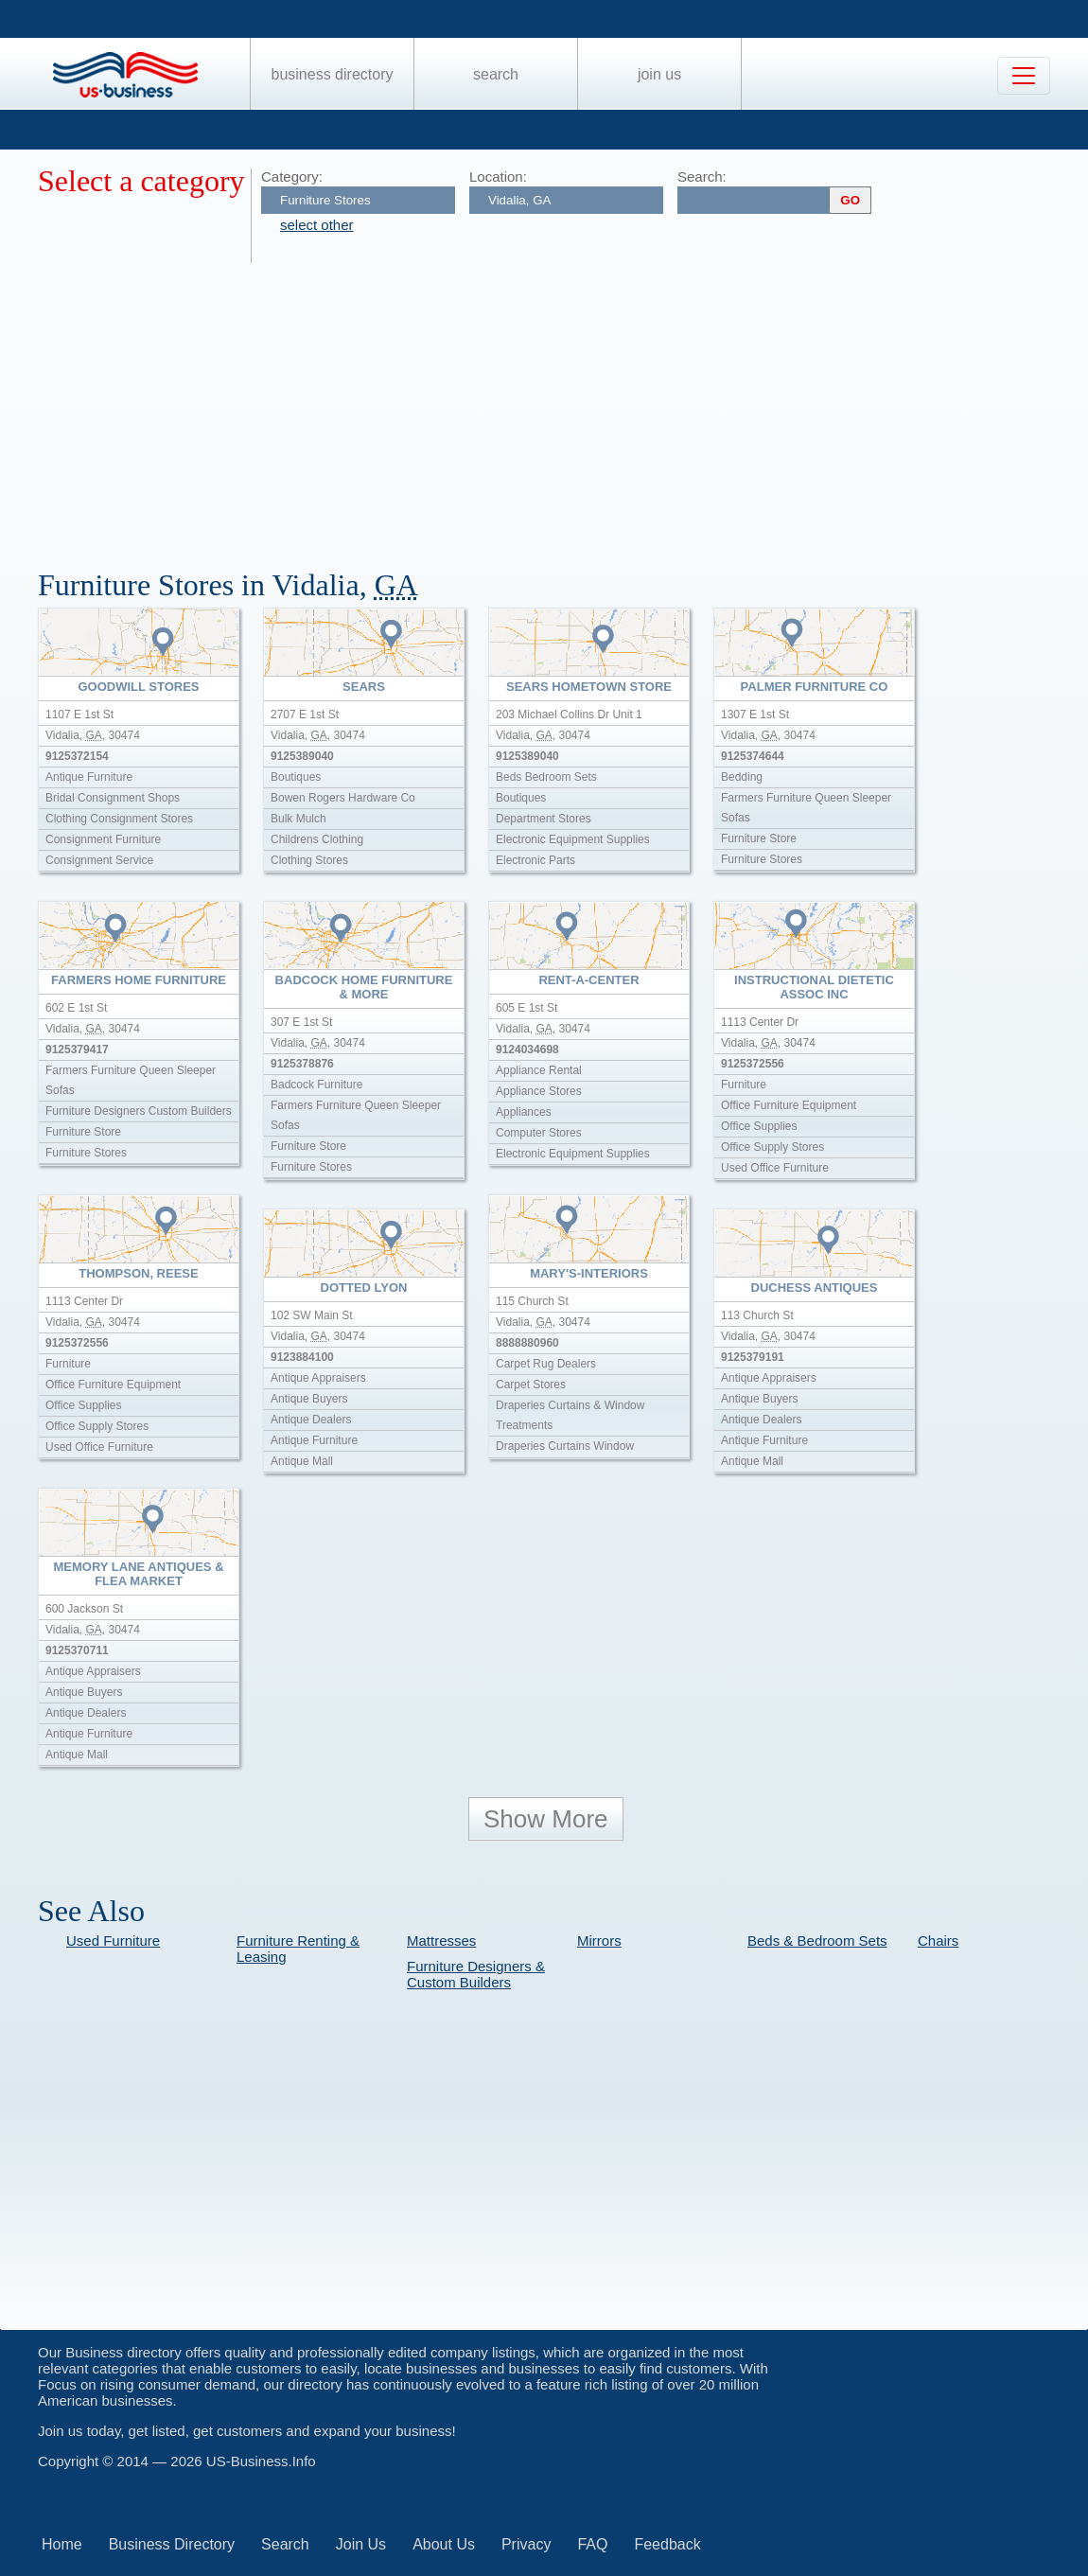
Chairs (938, 1940)
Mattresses (441, 1940)
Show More (545, 1819)
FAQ (592, 2544)
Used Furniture (113, 1940)
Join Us (659, 74)
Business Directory (333, 74)
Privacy (526, 2544)
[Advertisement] (563, 405)
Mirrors (599, 1940)
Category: (292, 176)
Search (495, 74)
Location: (498, 176)
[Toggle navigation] (1023, 76)
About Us (443, 2544)
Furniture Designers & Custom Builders (476, 1974)
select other (317, 225)
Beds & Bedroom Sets (817, 1940)
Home (62, 2544)
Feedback (667, 2544)
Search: (702, 176)
